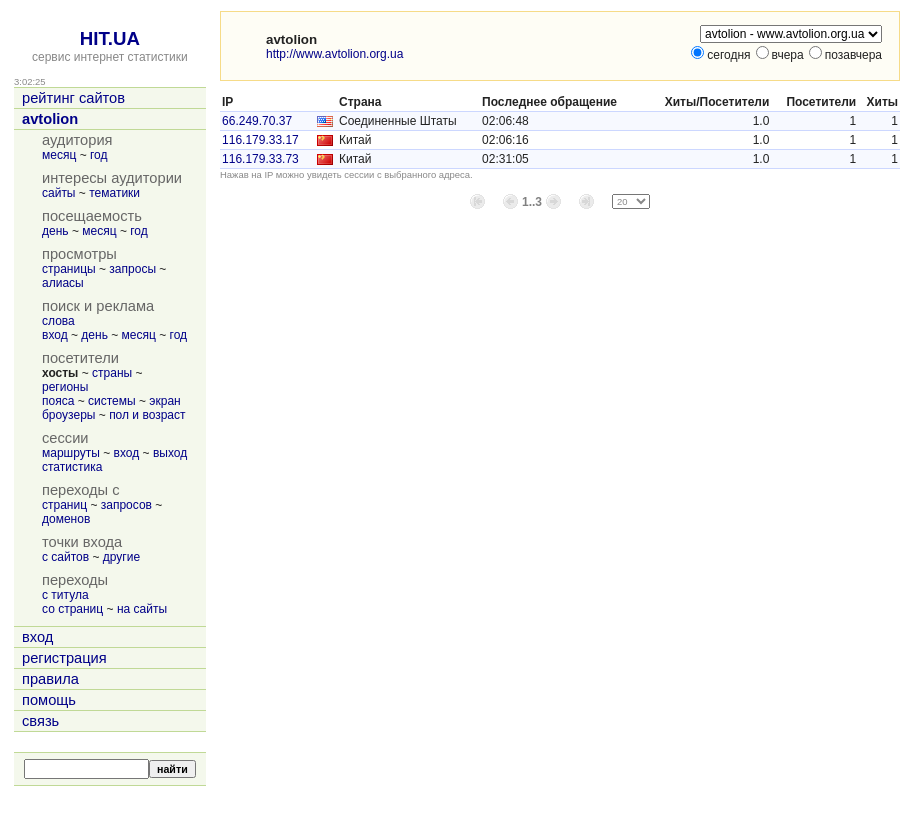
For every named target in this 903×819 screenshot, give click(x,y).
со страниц (72, 609)
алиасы (63, 283)
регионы (65, 387)
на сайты (142, 609)
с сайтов (65, 557)
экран (164, 401)
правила (50, 679)
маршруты (71, 453)
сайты (59, 193)
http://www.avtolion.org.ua (334, 54)
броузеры (68, 415)
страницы (69, 269)
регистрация (64, 658)
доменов (66, 519)
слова (58, 321)
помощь (49, 700)
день (55, 231)
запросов (126, 505)
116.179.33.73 (260, 159)
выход (170, 453)
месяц (59, 155)
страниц (64, 505)
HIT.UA (110, 38)
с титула (65, 595)
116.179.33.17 (260, 140)
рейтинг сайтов (73, 98)
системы (112, 401)
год (99, 155)
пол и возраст (147, 415)
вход (55, 335)
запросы (132, 269)
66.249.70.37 (257, 121)
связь (40, 721)
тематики (114, 193)
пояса (58, 401)
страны (112, 373)
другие (121, 557)
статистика (72, 467)
